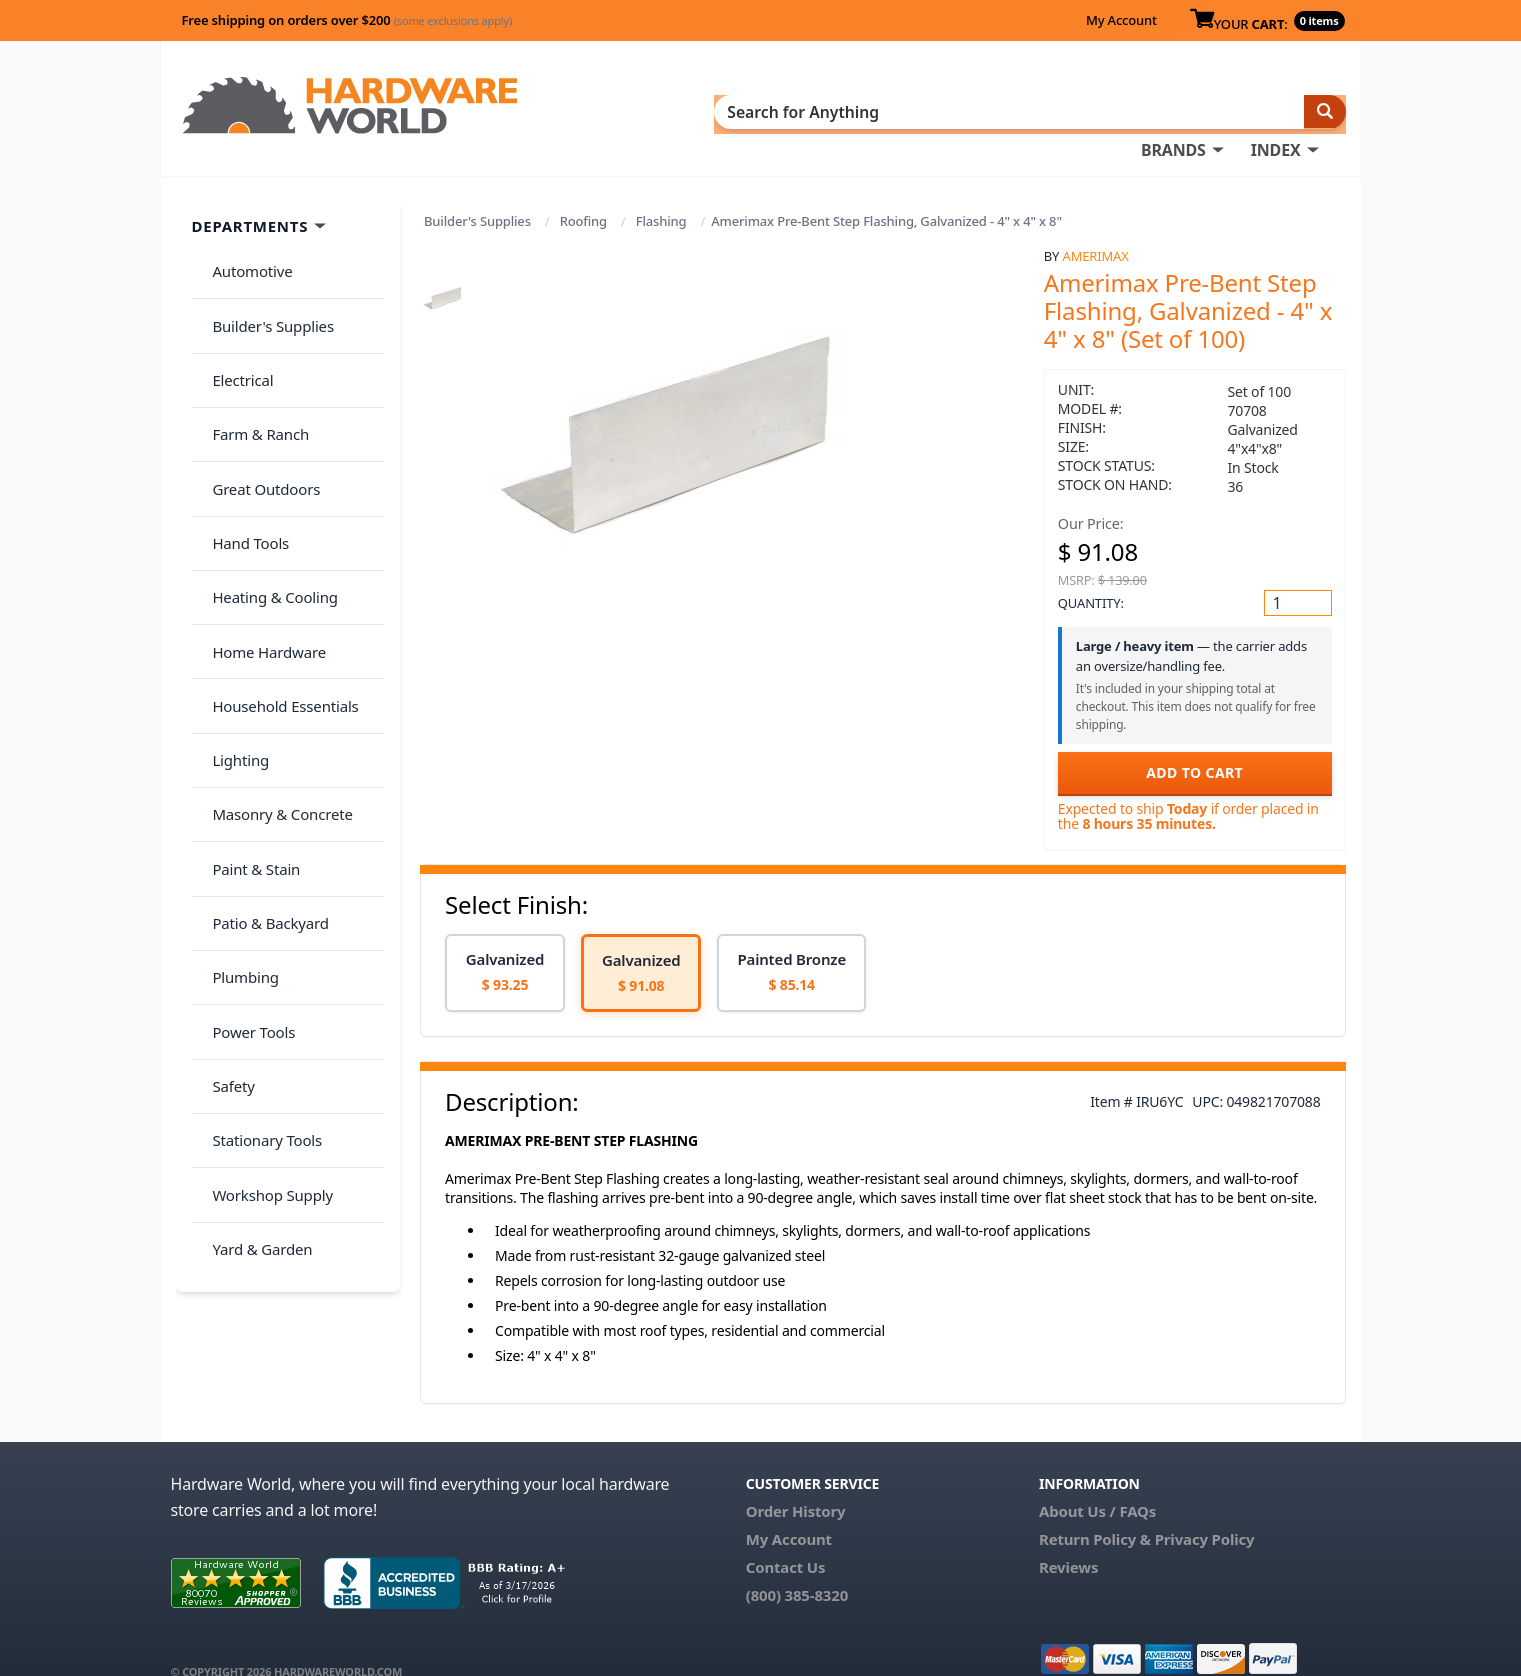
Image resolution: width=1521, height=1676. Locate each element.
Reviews (1068, 1538)
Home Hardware (261, 511)
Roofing (583, 192)
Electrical (234, 314)
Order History (796, 1482)
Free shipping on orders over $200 (347, 20)
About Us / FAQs (1097, 1482)
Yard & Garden (254, 946)
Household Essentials (277, 551)
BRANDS (753, 111)
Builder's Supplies (477, 192)
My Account (1121, 20)
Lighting (232, 590)
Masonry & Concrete (274, 630)
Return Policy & (1095, 1510)
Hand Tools (242, 432)
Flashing (661, 192)
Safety (225, 827)
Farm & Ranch (252, 353)
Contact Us (786, 1538)
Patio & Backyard (262, 709)
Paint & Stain (248, 669)
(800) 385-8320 (797, 1566)
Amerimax (1096, 227)
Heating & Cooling (267, 472)
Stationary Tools (259, 867)
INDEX (856, 111)
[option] (505, 943)
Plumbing (237, 748)
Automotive (244, 235)
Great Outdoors (258, 393)
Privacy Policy (1205, 1510)
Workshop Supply (264, 906)
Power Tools (245, 788)
